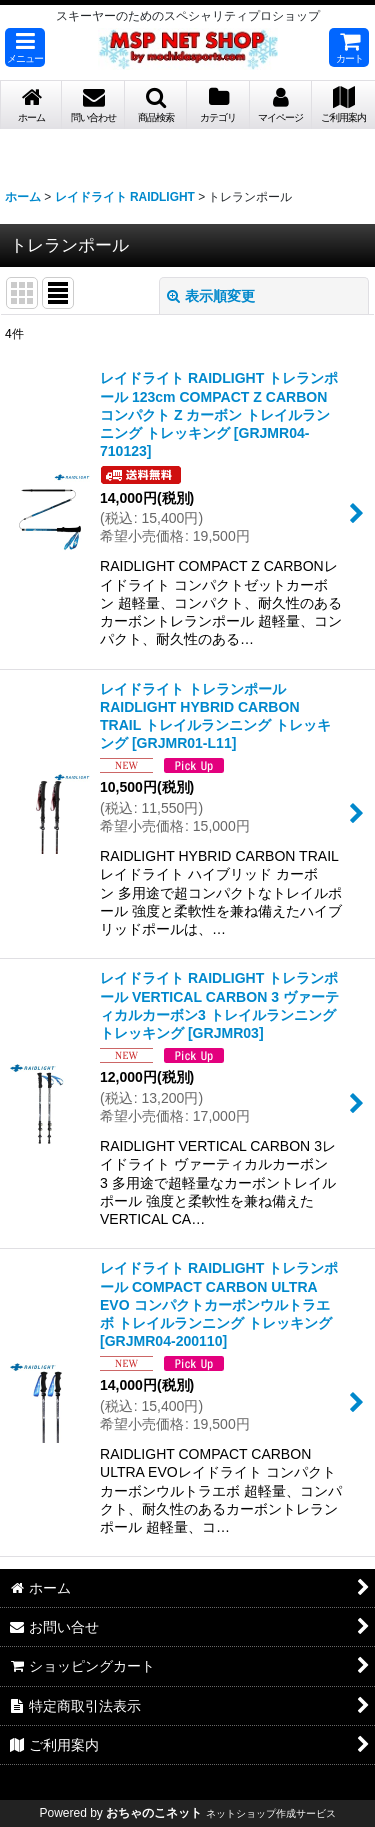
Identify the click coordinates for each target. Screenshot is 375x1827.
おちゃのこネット (154, 1813)
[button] (25, 47)
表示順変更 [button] (211, 296)
